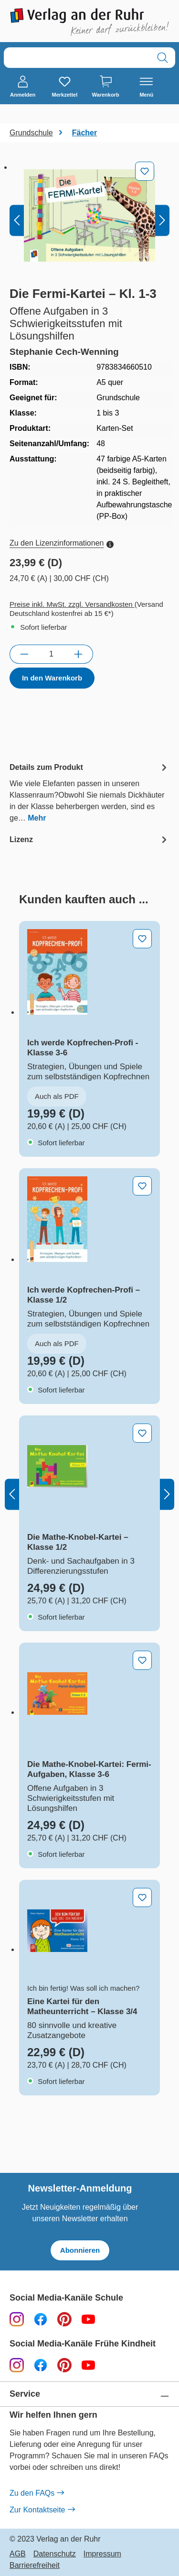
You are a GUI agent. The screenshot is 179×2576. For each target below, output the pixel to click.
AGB (18, 2554)
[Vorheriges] (17, 220)
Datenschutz (54, 2554)
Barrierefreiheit (35, 2565)
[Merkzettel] (64, 87)
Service (25, 2394)
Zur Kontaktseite (42, 2510)
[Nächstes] (162, 220)
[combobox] (77, 57)
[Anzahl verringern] (24, 654)
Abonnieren (80, 2250)
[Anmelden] (23, 87)
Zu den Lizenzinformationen (62, 543)
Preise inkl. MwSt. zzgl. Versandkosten (72, 604)
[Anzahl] (51, 654)
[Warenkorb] (106, 87)
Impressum (102, 2554)
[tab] (89, 792)
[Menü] (146, 87)
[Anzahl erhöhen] (78, 654)
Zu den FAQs (36, 2493)
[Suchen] (162, 57)
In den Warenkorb (52, 678)
